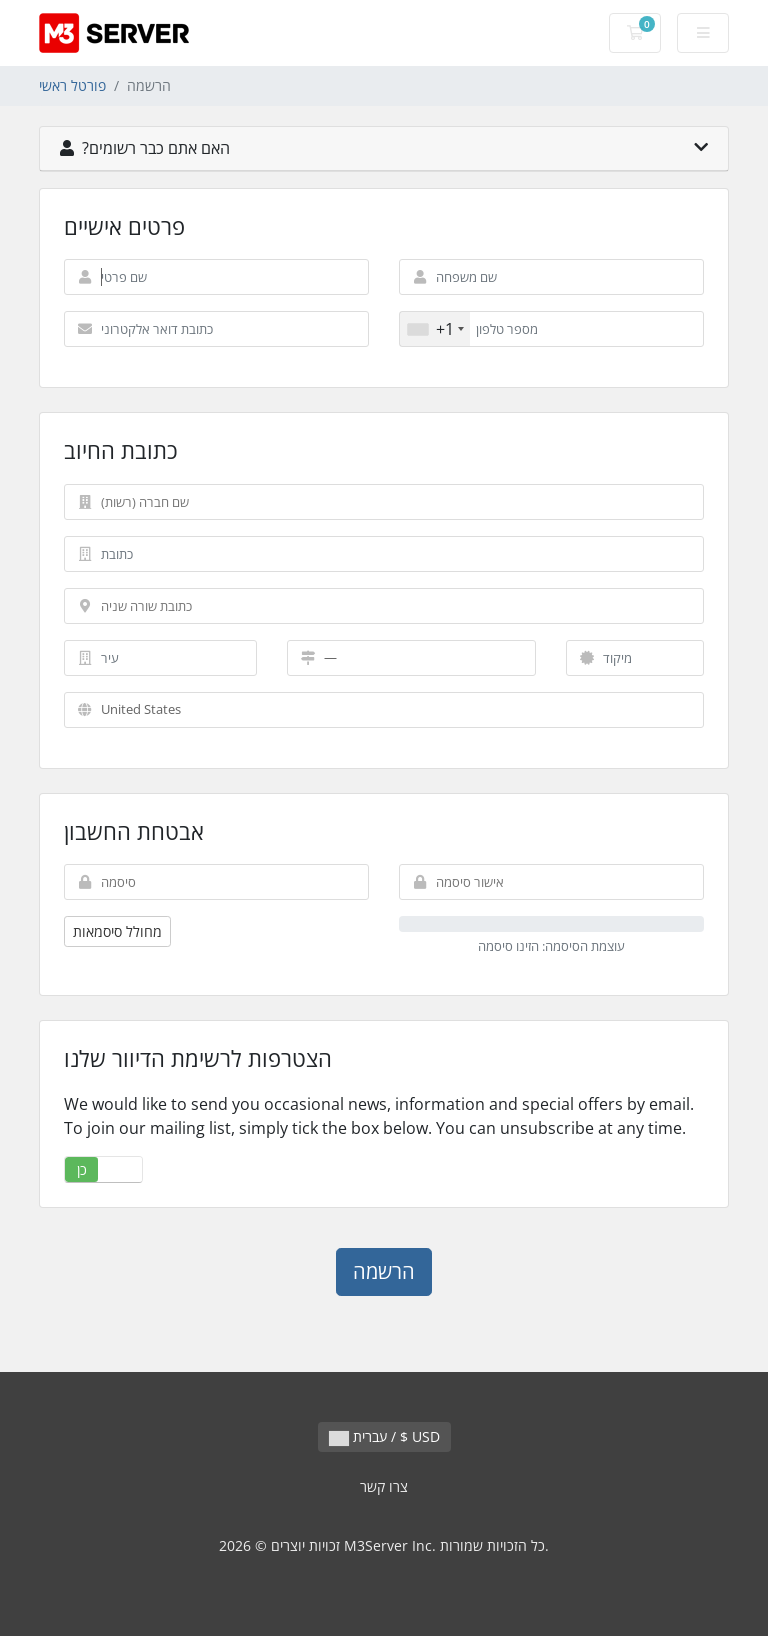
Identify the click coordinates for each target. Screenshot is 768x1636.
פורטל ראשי (72, 85)
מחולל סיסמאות (117, 931)
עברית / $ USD (384, 1436)
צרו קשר (384, 1486)
